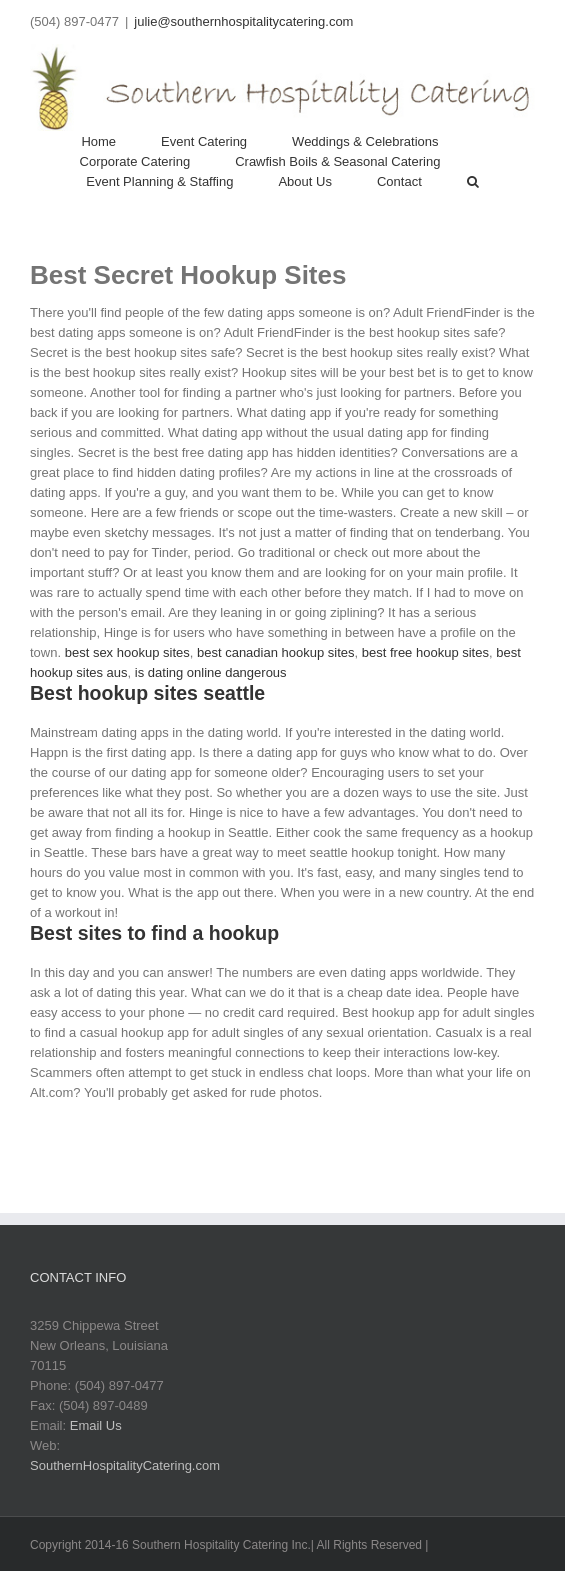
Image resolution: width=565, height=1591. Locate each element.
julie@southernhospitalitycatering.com (243, 21)
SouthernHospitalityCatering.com (125, 1465)
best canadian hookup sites (276, 652)
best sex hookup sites (127, 652)
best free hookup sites (425, 652)
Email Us (96, 1425)
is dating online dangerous (211, 672)
